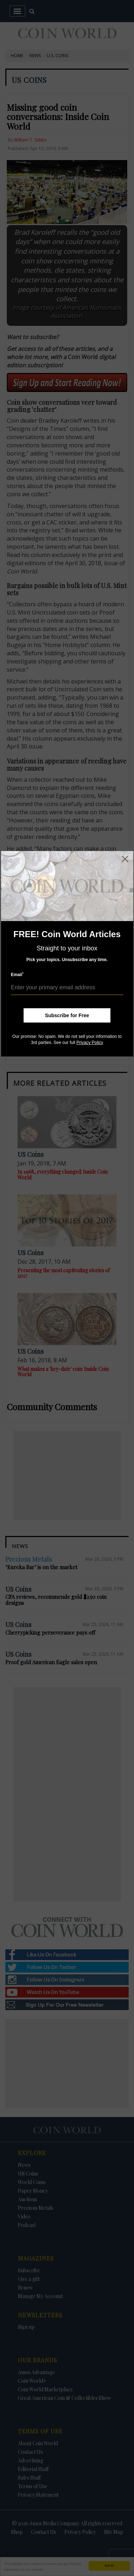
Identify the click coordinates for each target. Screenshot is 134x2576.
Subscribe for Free (67, 1015)
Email (17, 974)
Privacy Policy (89, 1042)
